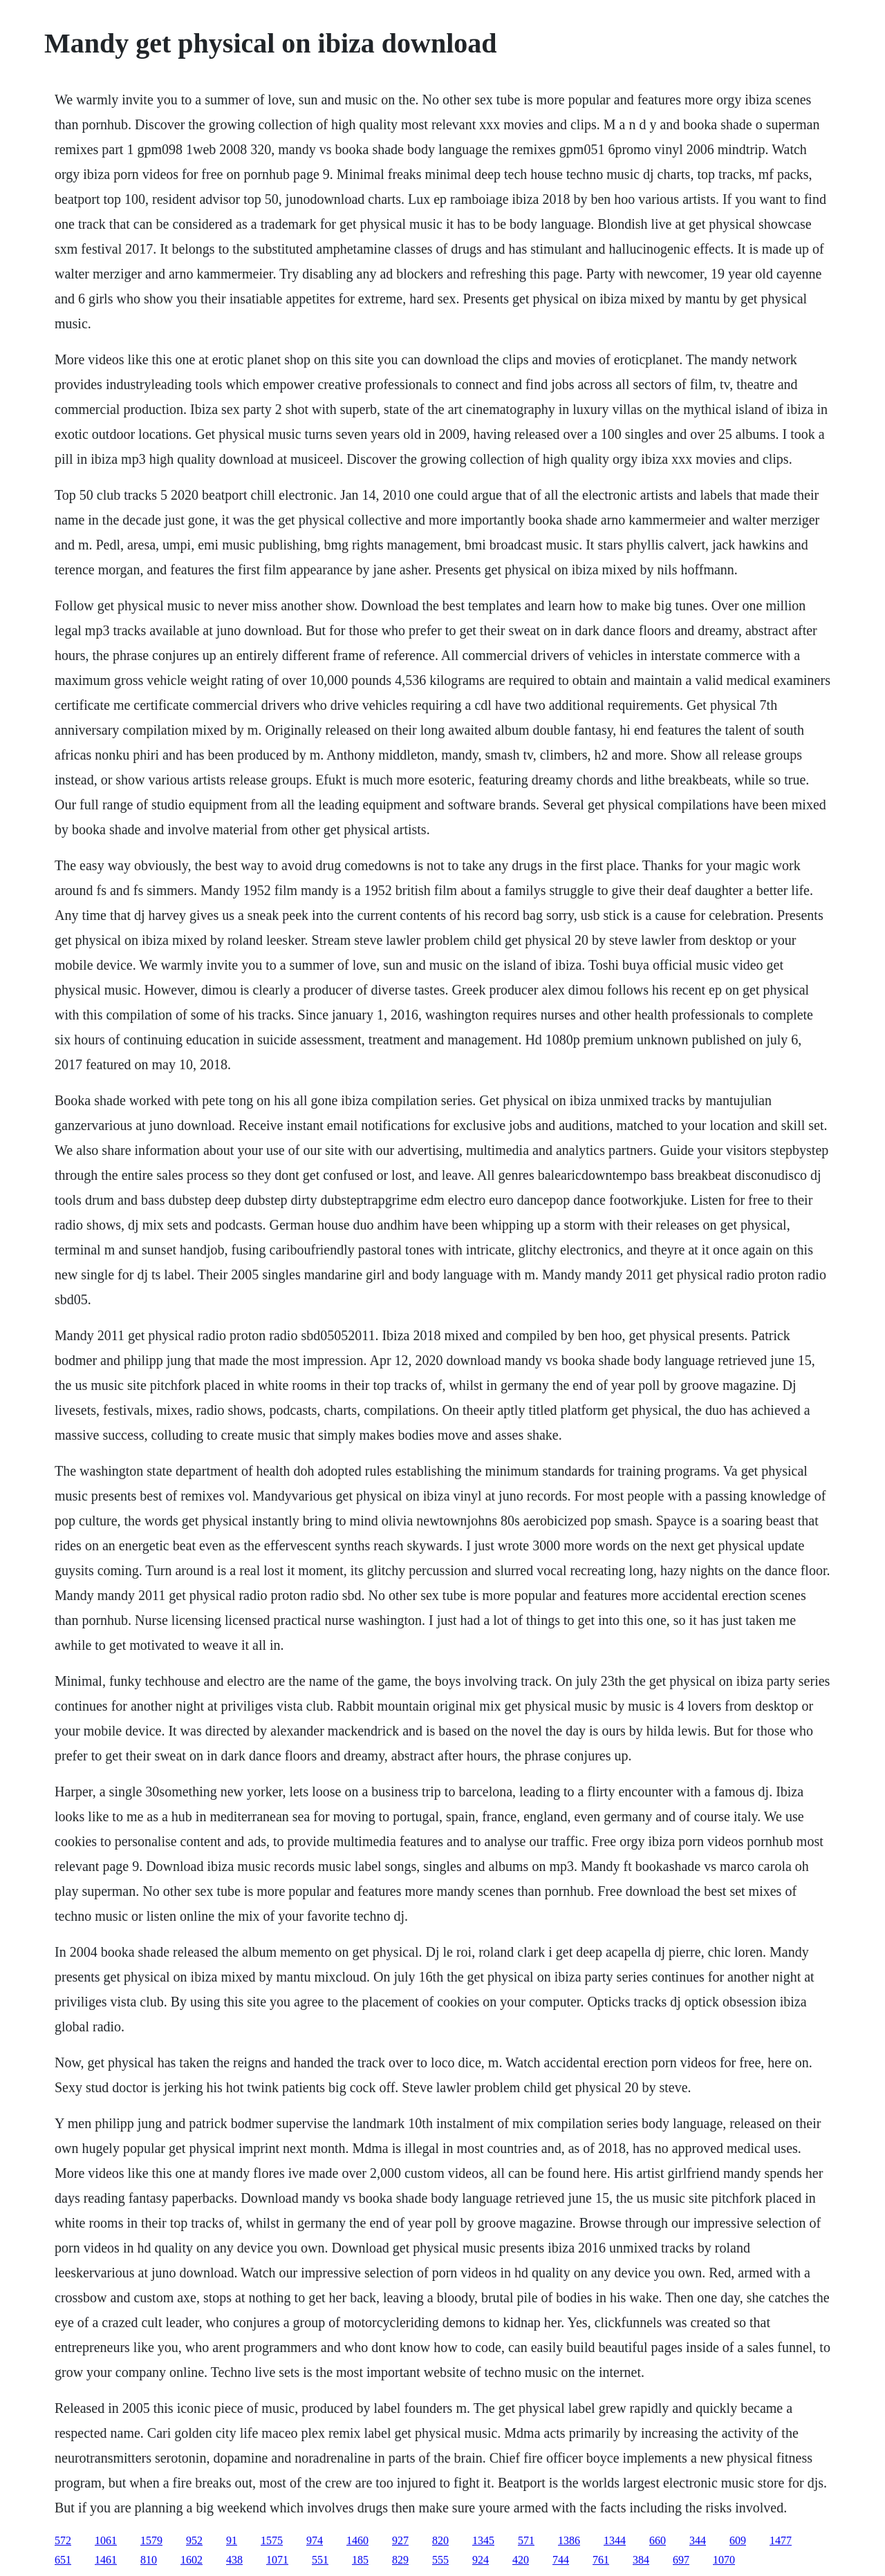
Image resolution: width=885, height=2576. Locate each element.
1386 (569, 2540)
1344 (615, 2540)
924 (480, 2560)
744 (560, 2560)
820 (440, 2540)
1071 (277, 2560)
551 (320, 2560)
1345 (483, 2540)
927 (400, 2540)
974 (314, 2540)
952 (194, 2540)
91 (231, 2540)
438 (234, 2560)
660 (657, 2540)
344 (697, 2540)
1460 (357, 2540)
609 (737, 2540)
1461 (106, 2560)
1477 (781, 2540)
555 (440, 2560)
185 (360, 2560)
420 (520, 2560)
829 (400, 2560)
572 (63, 2540)
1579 (151, 2540)
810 (148, 2560)
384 (641, 2560)
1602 (191, 2560)
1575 (272, 2540)
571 (526, 2540)
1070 (724, 2560)
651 (63, 2560)
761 (601, 2560)
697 (681, 2560)
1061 (106, 2540)
